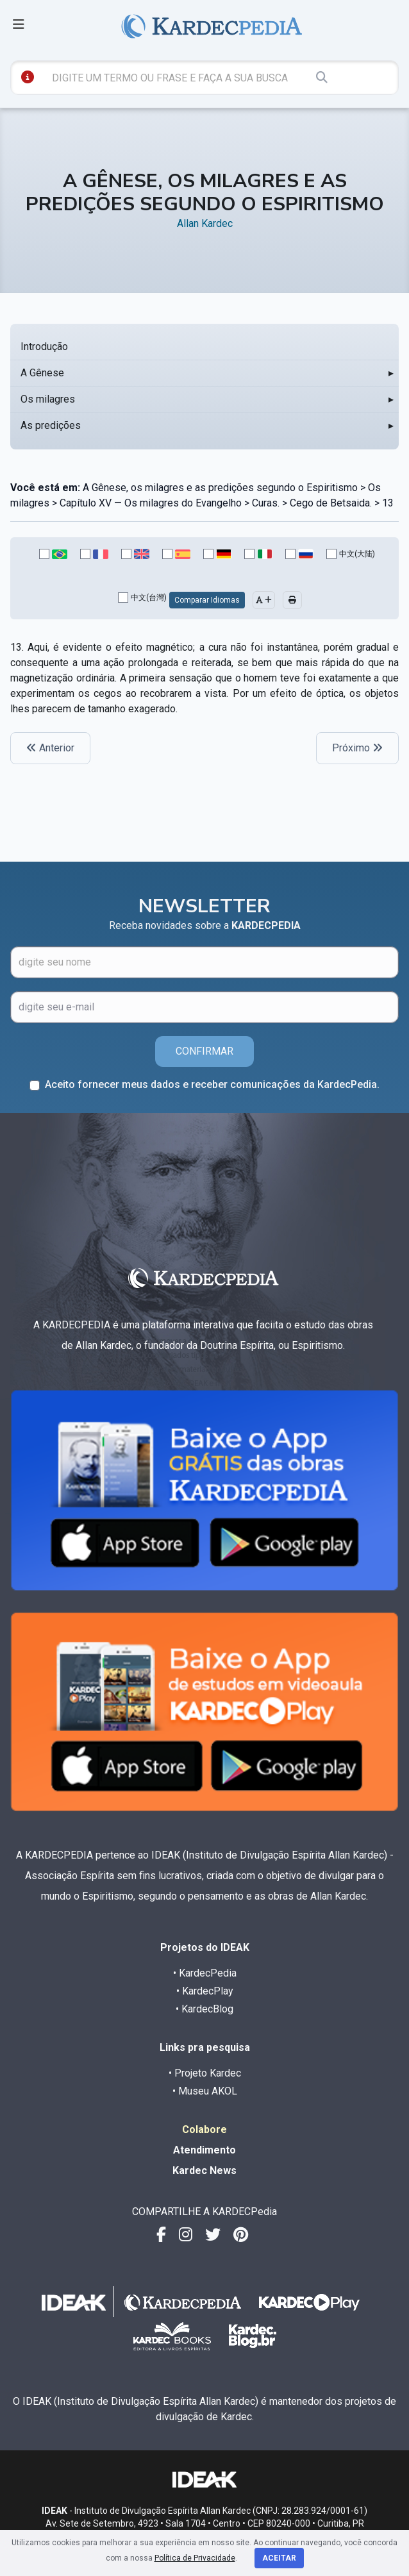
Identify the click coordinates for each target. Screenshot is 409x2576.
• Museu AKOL (204, 2091)
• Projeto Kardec (205, 2073)
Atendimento (204, 2150)
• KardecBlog (204, 2009)
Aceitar (279, 2558)
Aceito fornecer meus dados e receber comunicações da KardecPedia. (212, 1084)
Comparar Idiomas (207, 600)
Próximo (357, 748)
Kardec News (204, 2170)
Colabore (204, 2129)
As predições (51, 425)
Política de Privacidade (194, 2558)
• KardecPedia (205, 1973)
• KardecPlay (204, 1991)
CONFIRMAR (204, 1051)
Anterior (50, 748)
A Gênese (42, 373)
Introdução (44, 346)
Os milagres (48, 399)
